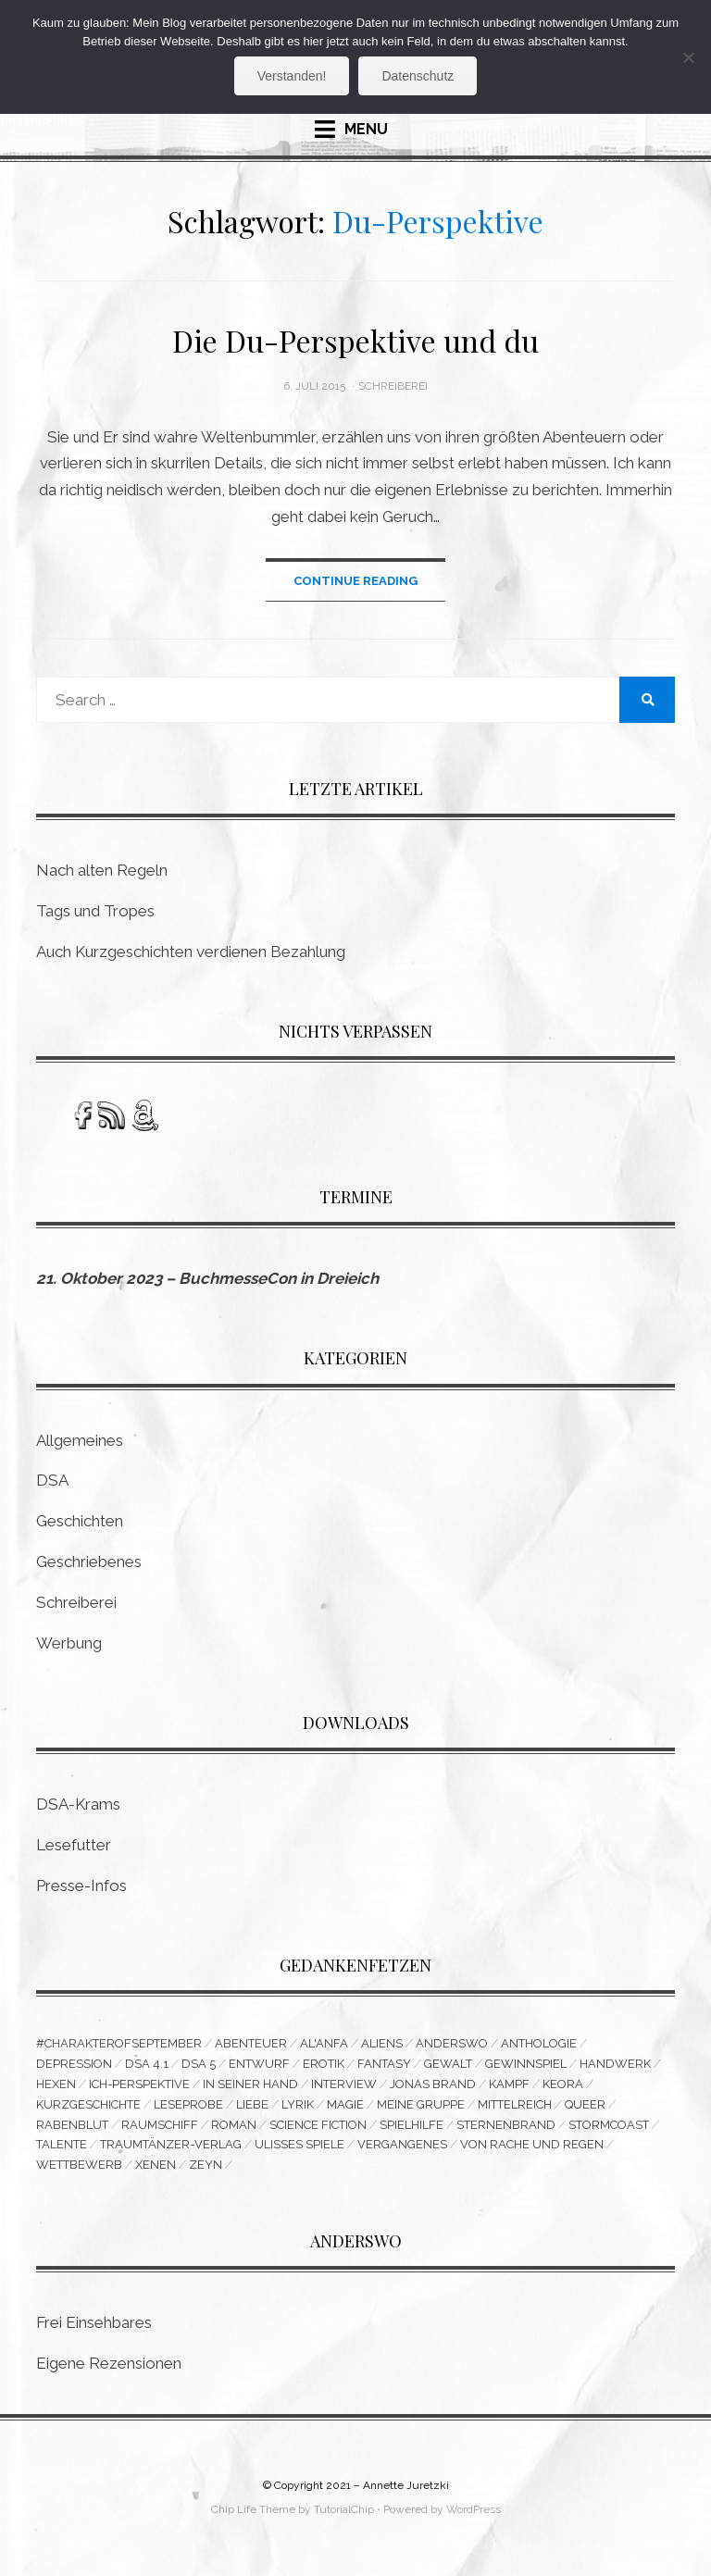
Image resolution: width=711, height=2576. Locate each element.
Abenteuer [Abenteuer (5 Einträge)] (251, 2044)
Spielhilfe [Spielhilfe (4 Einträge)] (411, 2126)
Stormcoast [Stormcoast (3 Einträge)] (608, 2126)
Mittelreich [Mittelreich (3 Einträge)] (515, 2105)
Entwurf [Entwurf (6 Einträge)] (259, 2065)
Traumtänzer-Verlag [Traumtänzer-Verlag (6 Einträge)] (171, 2146)
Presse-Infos (81, 1885)
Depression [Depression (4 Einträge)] (74, 2065)
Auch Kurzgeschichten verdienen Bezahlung (190, 951)
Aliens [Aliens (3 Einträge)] (382, 2044)
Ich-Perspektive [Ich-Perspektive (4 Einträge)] (139, 2085)
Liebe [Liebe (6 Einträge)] (252, 2105)
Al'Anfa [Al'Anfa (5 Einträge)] (324, 2044)
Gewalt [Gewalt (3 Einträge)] (448, 2065)
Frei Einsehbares (94, 2325)
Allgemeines (79, 1440)
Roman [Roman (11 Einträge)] (233, 2126)
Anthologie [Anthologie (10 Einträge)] (539, 2044)
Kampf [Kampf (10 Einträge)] (509, 2085)
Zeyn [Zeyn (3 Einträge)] (205, 2166)
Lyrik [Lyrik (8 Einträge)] (297, 2105)
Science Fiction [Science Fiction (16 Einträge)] (318, 2126)
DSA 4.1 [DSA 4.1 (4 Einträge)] (146, 2065)
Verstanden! (292, 75)
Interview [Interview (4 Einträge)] (344, 2085)
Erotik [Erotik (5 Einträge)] (323, 2065)
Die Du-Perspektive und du (355, 340)
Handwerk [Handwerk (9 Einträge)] (615, 2065)
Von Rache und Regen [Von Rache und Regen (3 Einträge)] (532, 2146)
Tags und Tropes (95, 911)
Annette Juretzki (406, 2487)
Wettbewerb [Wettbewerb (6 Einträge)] (79, 2166)
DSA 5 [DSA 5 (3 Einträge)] (198, 2065)
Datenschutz (417, 75)
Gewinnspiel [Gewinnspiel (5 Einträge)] (526, 2065)
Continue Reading (355, 581)
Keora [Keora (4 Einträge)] (563, 2085)
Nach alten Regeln (102, 871)
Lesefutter (73, 1845)
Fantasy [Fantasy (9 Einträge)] (384, 2065)
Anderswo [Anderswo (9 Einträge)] (452, 2044)
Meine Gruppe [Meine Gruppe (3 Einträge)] (421, 2105)
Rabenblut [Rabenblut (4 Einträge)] (72, 2126)
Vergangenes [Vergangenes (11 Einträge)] (402, 2146)
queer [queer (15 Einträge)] (585, 2105)
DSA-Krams (78, 1805)
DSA (52, 1481)
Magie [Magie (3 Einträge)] (345, 2105)
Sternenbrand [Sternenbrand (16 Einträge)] (505, 2126)
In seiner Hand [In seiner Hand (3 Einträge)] (250, 2085)
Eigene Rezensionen (108, 2366)
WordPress (473, 2511)
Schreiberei (393, 386)
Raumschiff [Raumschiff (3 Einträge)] (159, 2126)
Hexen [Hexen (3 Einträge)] (56, 2085)
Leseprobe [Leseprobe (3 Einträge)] (188, 2105)
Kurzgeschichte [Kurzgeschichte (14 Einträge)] (88, 2105)
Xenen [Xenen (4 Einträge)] (155, 2166)
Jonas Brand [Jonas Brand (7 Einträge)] (433, 2085)
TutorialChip (344, 2511)
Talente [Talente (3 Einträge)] (61, 2146)
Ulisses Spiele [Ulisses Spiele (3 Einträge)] (299, 2146)
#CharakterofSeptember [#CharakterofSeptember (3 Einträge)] (119, 2044)
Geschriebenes (89, 1562)
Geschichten (79, 1521)
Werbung (69, 1643)
